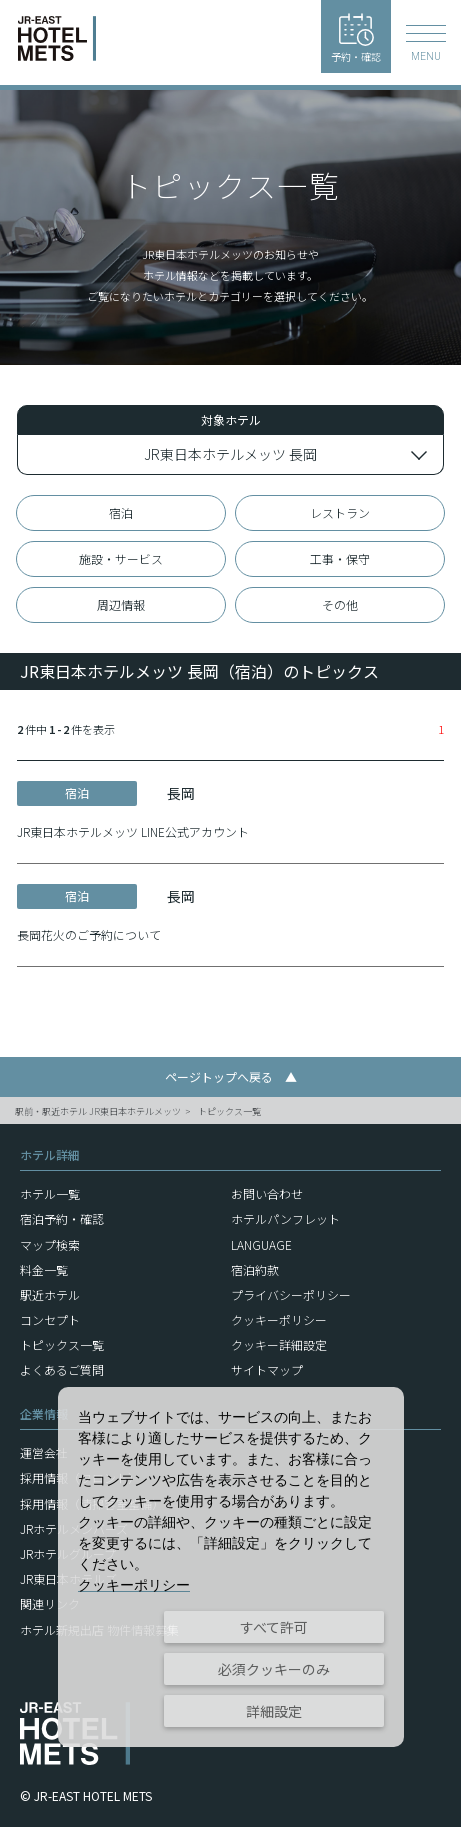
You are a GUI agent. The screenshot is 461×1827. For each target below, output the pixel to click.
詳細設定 (274, 1711)
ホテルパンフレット (285, 1218)
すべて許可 (274, 1627)
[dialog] (231, 1567)
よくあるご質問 (62, 1369)
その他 (340, 604)
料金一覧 (44, 1269)
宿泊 (121, 512)
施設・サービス (121, 558)
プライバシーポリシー (291, 1294)
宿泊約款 (255, 1269)
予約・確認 (356, 38)
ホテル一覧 (50, 1193)
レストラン (340, 512)
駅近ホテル (50, 1294)
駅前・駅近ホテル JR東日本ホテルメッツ (98, 1111)
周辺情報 (121, 604)
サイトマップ (267, 1369)
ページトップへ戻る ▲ (231, 1076)
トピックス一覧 (229, 1111)
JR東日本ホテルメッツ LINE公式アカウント (133, 831)
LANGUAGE (261, 1244)
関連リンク (50, 1603)
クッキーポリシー (279, 1319)
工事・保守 (340, 558)
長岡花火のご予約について (89, 934)
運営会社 (44, 1452)
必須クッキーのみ (274, 1669)
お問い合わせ (267, 1193)
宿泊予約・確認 (62, 1218)
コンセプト (50, 1319)
